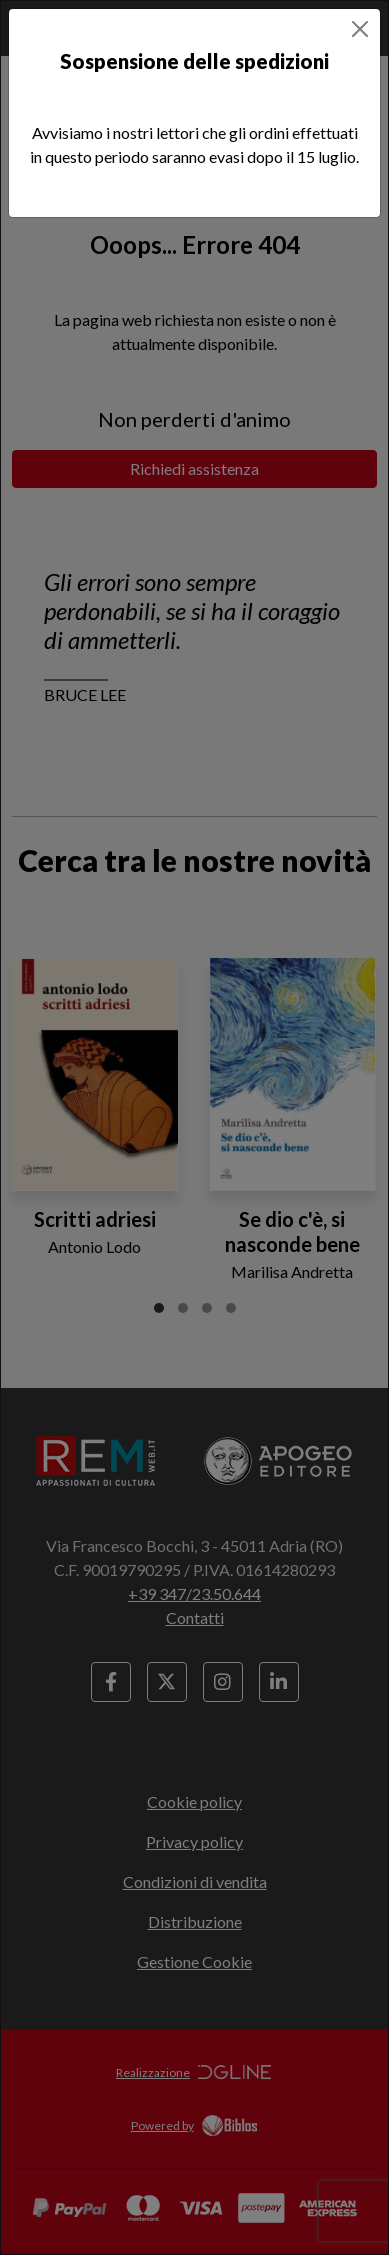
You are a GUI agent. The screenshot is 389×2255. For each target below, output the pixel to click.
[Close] (360, 29)
